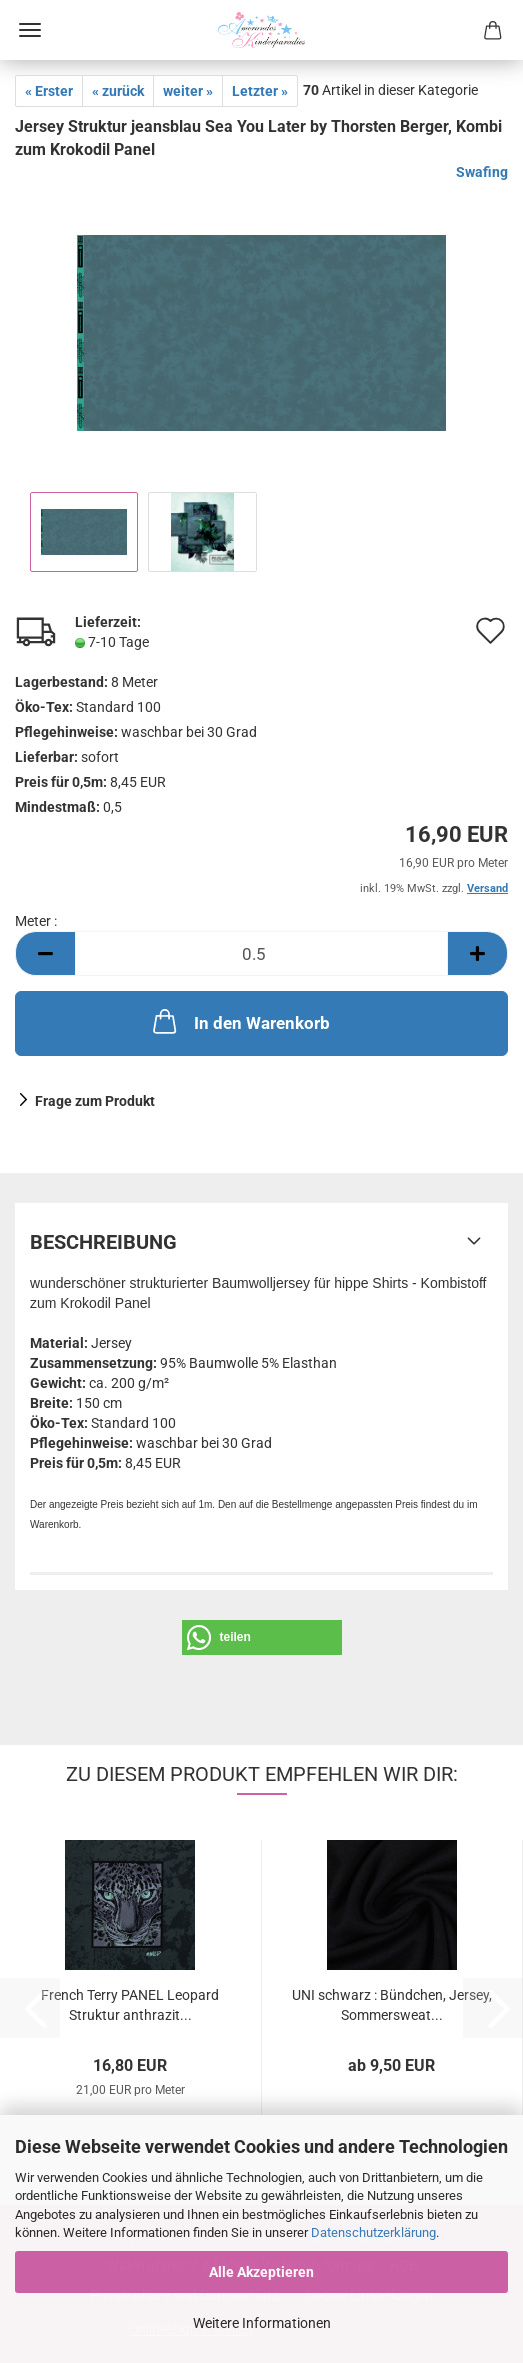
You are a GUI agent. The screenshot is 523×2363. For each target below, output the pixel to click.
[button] (45, 953)
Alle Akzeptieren (261, 2272)
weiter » (188, 91)
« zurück (118, 91)
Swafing (482, 172)
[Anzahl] (261, 953)
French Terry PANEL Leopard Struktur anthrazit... (130, 2003)
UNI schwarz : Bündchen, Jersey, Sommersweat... (392, 2003)
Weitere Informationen (262, 2323)
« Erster (49, 91)
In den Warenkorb (239, 1021)
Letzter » (260, 91)
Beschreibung (103, 1242)
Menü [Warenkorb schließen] (30, 30)
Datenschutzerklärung (373, 2232)
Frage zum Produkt (95, 1101)
